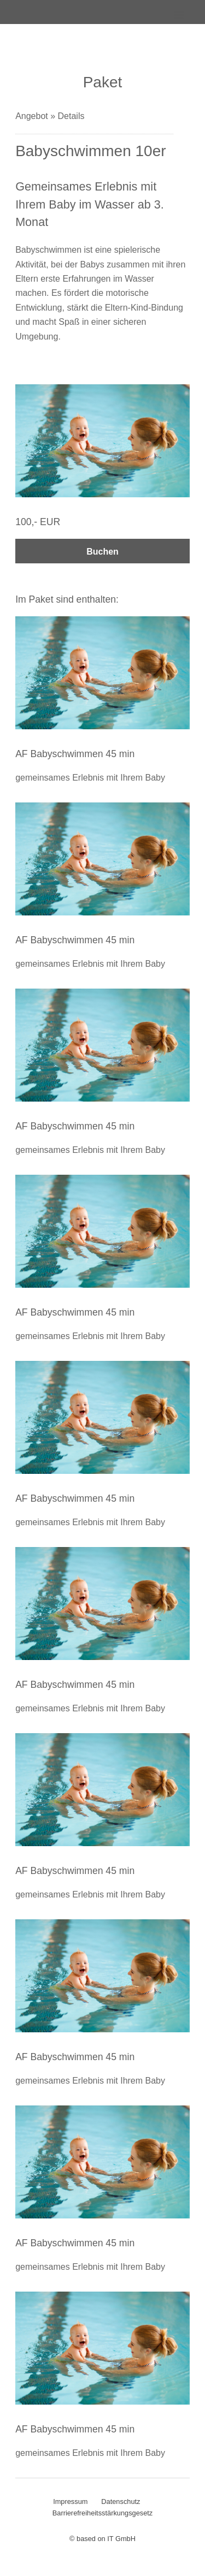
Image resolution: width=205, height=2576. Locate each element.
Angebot (32, 116)
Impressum (70, 2501)
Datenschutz (120, 2501)
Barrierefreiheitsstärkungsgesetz (102, 2513)
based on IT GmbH (106, 2539)
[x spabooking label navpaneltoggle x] (172, 21)
